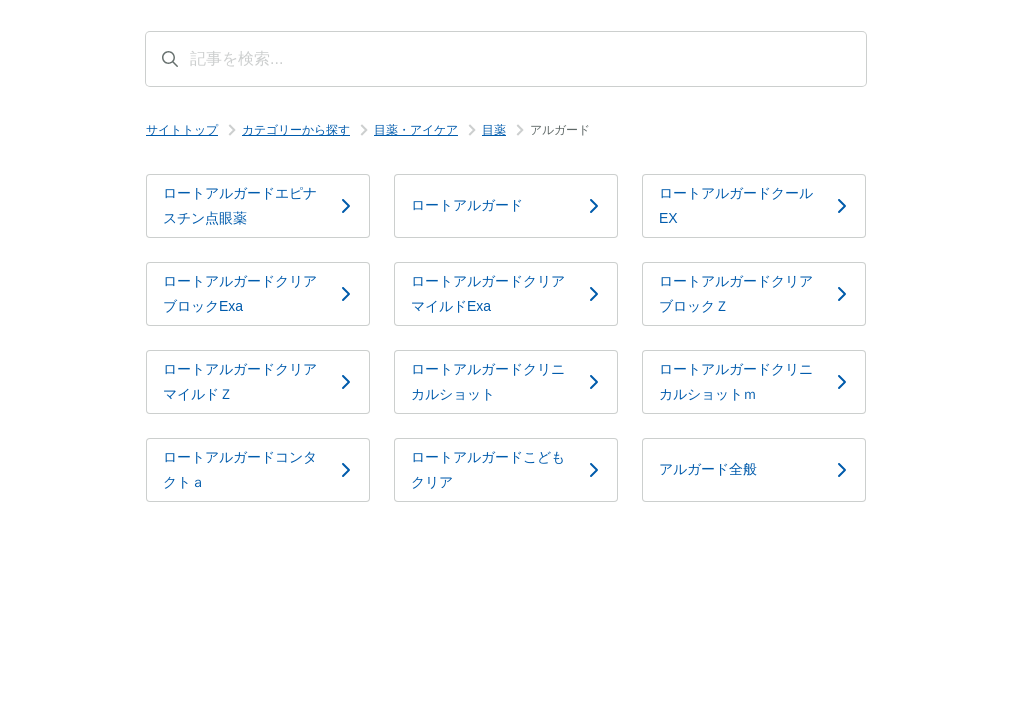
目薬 (494, 130)
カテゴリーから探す (296, 130)
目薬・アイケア (416, 130)
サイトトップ (182, 130)
